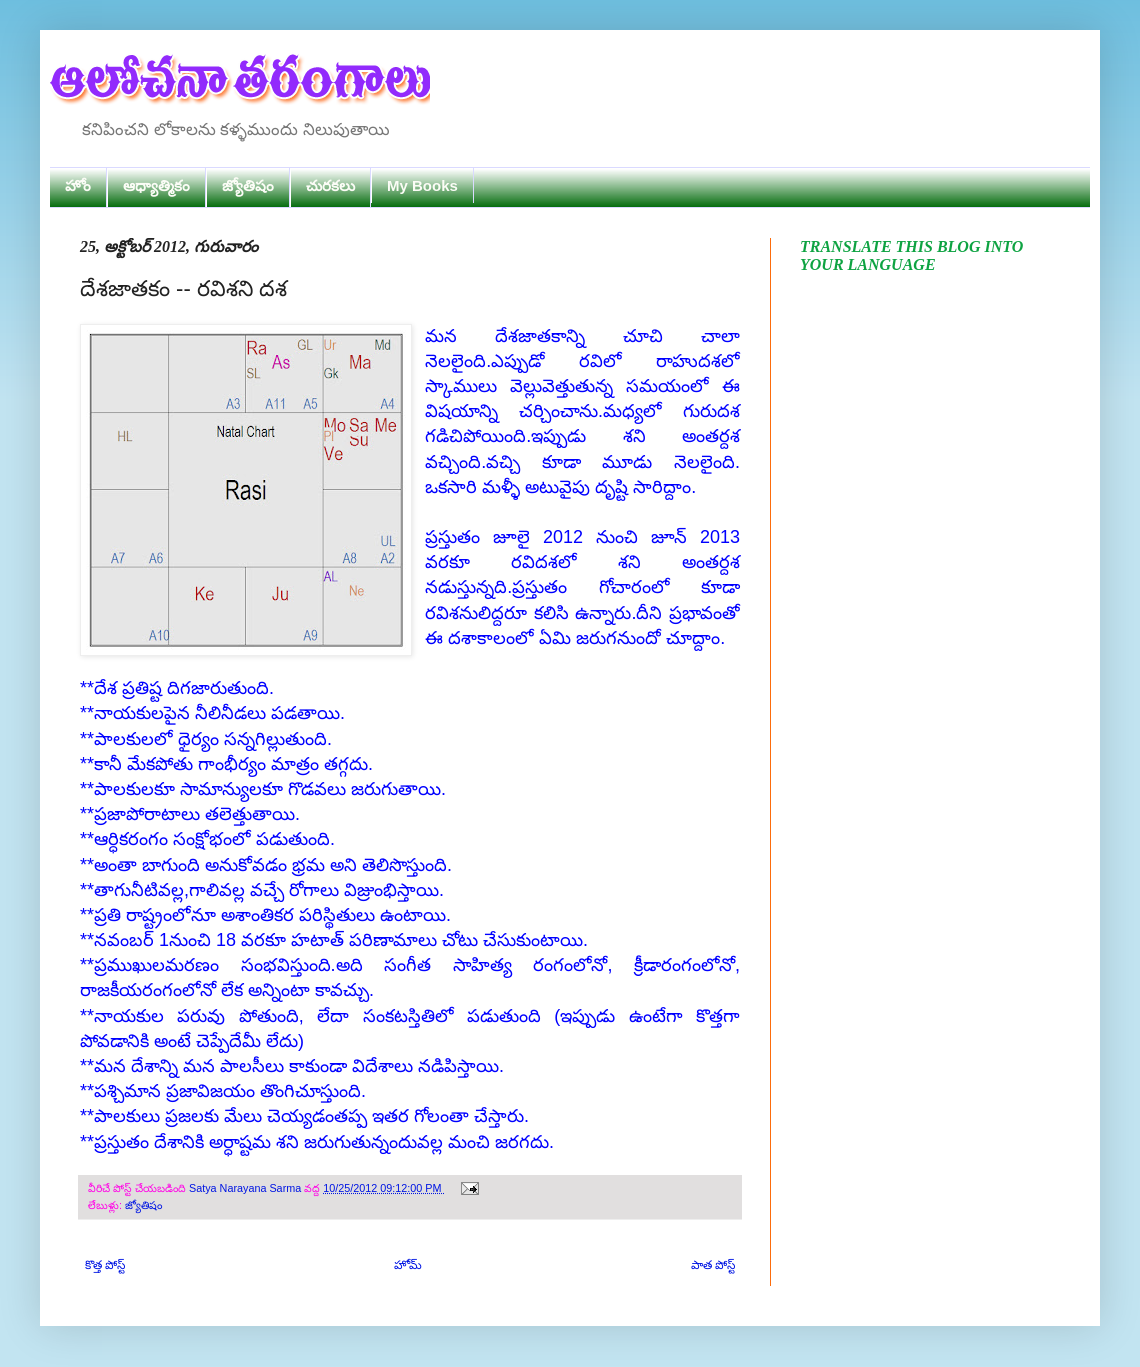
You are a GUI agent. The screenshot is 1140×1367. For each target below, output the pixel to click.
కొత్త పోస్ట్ (105, 1265)
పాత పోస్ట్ (713, 1265)
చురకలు (330, 185)
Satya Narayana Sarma (246, 1188)
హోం (78, 185)
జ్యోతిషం (248, 185)
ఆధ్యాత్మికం (156, 185)
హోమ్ (408, 1265)
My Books (422, 185)
